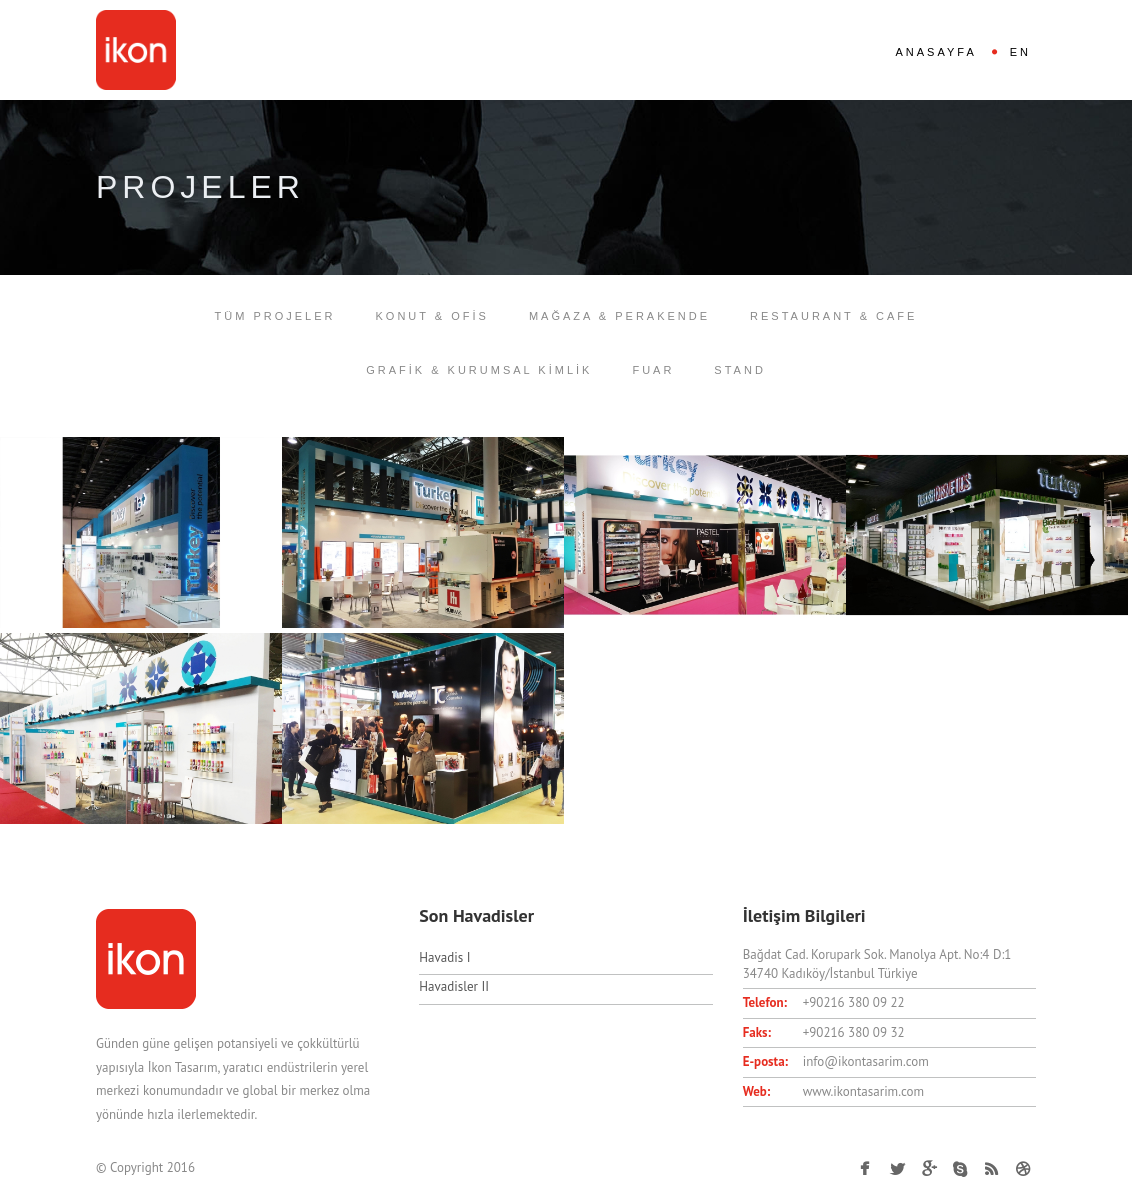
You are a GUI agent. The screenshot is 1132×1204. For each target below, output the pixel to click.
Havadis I (444, 957)
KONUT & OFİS (432, 316)
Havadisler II (454, 986)
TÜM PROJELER (275, 316)
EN (1020, 52)
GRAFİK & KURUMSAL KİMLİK (479, 370)
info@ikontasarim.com (866, 1061)
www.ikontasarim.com (863, 1091)
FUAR (653, 370)
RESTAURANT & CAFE (833, 316)
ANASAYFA (935, 52)
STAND (739, 370)
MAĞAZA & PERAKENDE (619, 316)
